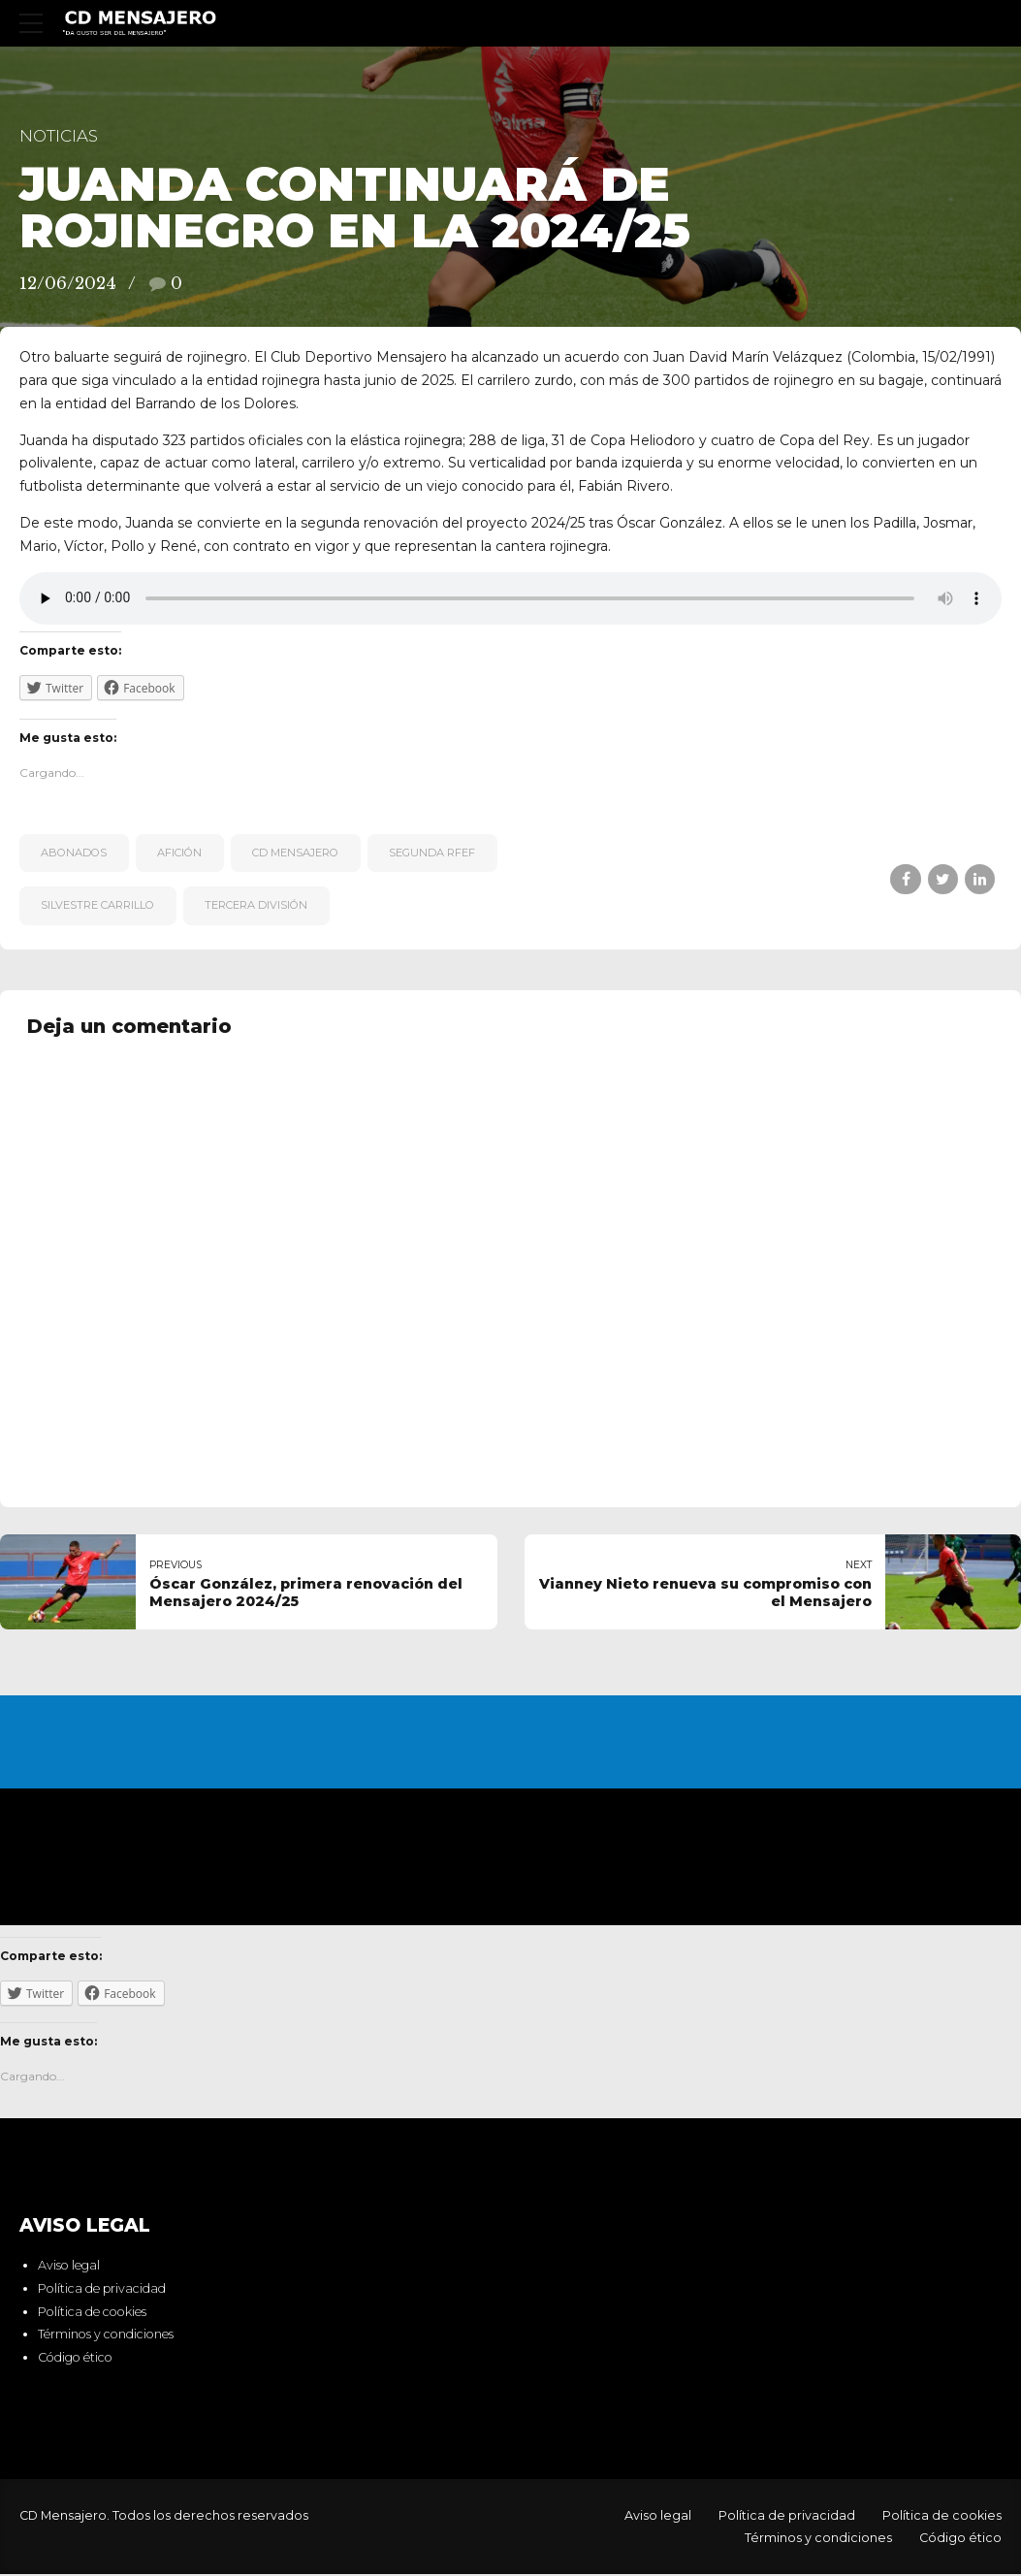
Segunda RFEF (432, 852)
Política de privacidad (102, 2290)
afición (179, 852)
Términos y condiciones (106, 2336)
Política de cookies (92, 2312)
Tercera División (256, 905)
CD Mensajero (295, 852)
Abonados (74, 852)
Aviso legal (69, 2267)
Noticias (58, 135)
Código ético (75, 2359)
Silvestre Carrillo (97, 905)
